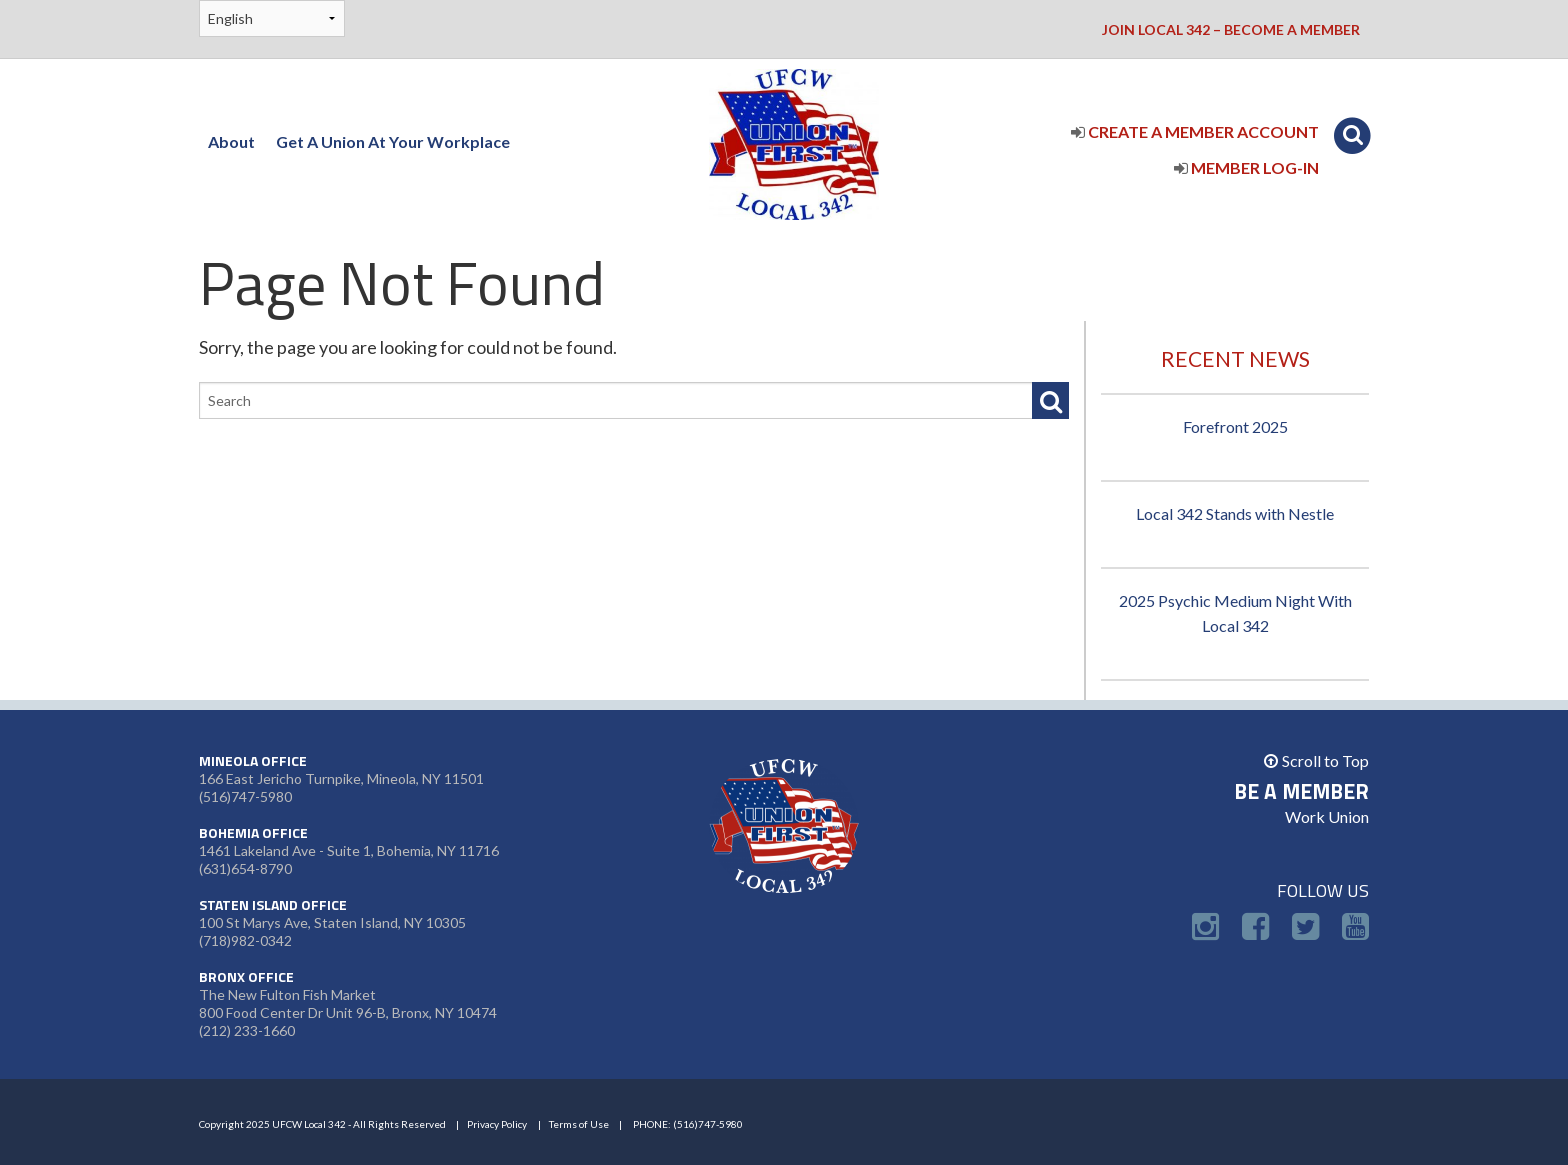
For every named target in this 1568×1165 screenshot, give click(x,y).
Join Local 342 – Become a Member (1231, 29)
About (231, 141)
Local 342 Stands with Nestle (1235, 513)
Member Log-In (1246, 167)
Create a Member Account (1195, 131)
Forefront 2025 (1235, 426)
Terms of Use (579, 1124)
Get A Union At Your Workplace (393, 141)
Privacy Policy (497, 1124)
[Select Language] (272, 18)
